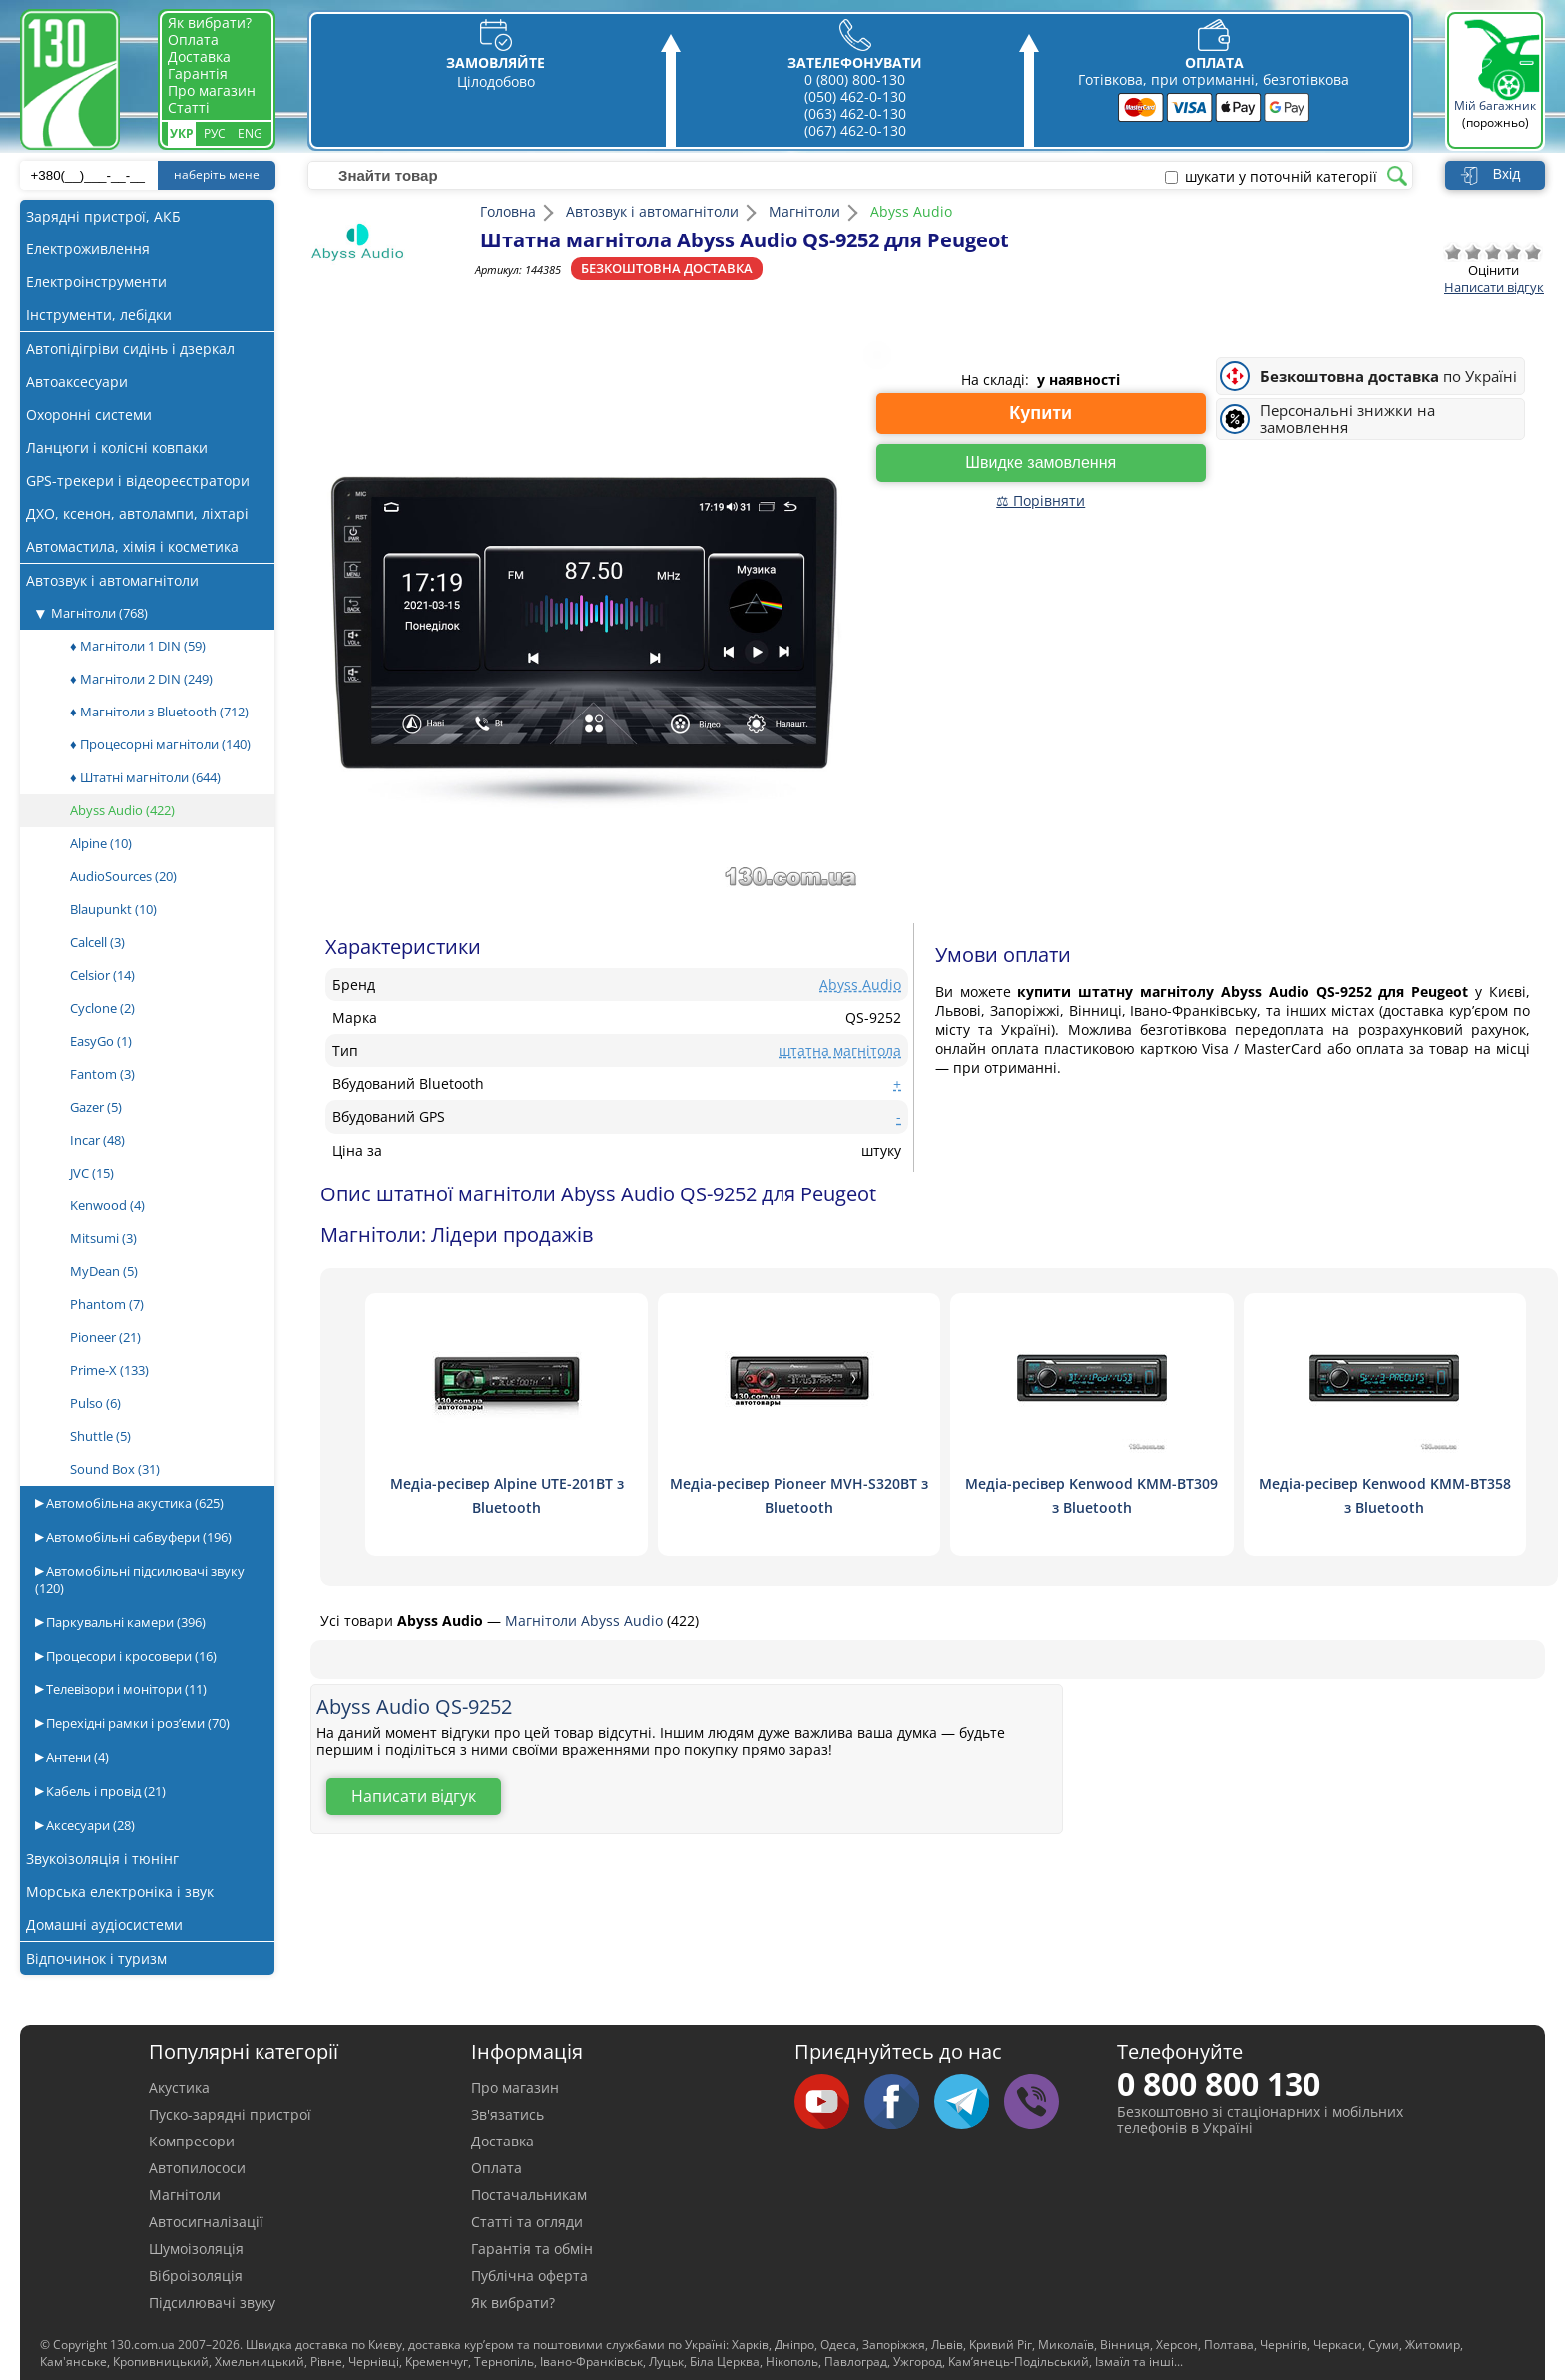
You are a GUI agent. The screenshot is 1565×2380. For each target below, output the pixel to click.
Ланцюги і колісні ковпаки (117, 447)
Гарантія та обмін (532, 2248)
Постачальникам (529, 2194)
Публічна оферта (529, 2275)
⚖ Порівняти (1040, 500)
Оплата (193, 39)
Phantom (107, 1304)
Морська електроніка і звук (120, 1891)
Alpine (101, 843)
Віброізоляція (196, 2275)
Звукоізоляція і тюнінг (102, 1858)
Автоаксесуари (77, 381)
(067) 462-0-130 (855, 130)
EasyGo (101, 1041)
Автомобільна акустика (133, 1503)
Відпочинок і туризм (96, 1958)
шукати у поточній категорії (1281, 177)
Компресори (192, 2141)
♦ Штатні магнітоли (145, 777)
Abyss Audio (122, 810)
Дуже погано (1453, 252)
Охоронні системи (89, 414)
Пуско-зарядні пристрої (230, 2114)
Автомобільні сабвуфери (137, 1537)
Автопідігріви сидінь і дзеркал (130, 348)
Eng (250, 133)
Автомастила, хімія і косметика (132, 546)
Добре (1513, 252)
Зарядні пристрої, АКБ (103, 216)
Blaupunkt (113, 909)
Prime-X (109, 1370)
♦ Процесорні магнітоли (160, 744)
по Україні (1388, 376)
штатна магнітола (840, 1050)
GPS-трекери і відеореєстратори (138, 480)
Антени (76, 1757)
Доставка (199, 56)
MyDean (104, 1271)
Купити (1040, 413)
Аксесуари (89, 1825)
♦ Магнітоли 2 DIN (141, 679)
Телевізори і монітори (125, 1689)
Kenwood (107, 1205)
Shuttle (100, 1436)
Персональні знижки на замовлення (1347, 419)
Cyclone (102, 1008)
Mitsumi (103, 1238)
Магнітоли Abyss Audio (586, 1620)
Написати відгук (1494, 287)
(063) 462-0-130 (855, 113)
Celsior (102, 975)
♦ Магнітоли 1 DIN (138, 646)
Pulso (95, 1403)
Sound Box (115, 1469)
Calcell (97, 942)
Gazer (96, 1107)
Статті (189, 107)
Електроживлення (88, 248)
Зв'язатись (507, 2114)
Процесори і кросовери (130, 1656)
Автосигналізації (206, 2221)
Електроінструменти (96, 281)
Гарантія (198, 73)
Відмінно (1533, 252)
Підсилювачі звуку (212, 2302)
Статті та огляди (527, 2221)
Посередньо (1493, 252)
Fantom (102, 1074)
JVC (92, 1173)
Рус (215, 133)
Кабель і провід (104, 1791)
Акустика (179, 2087)
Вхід (1506, 174)
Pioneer (105, 1337)
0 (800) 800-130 (854, 79)
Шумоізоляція (196, 2248)
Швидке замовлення (1040, 462)
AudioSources (123, 876)
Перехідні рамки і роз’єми (136, 1723)
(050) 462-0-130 (855, 96)
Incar (97, 1140)
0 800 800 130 (1218, 2083)
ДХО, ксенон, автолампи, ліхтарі (137, 513)
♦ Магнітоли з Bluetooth (159, 711)
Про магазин (212, 90)
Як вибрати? (210, 22)
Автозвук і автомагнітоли (112, 580)
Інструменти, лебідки (99, 314)
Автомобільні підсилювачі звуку (140, 1579)
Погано (1473, 252)
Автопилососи (197, 2167)
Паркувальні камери (124, 1622)
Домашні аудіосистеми (104, 1924)
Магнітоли (99, 613)
